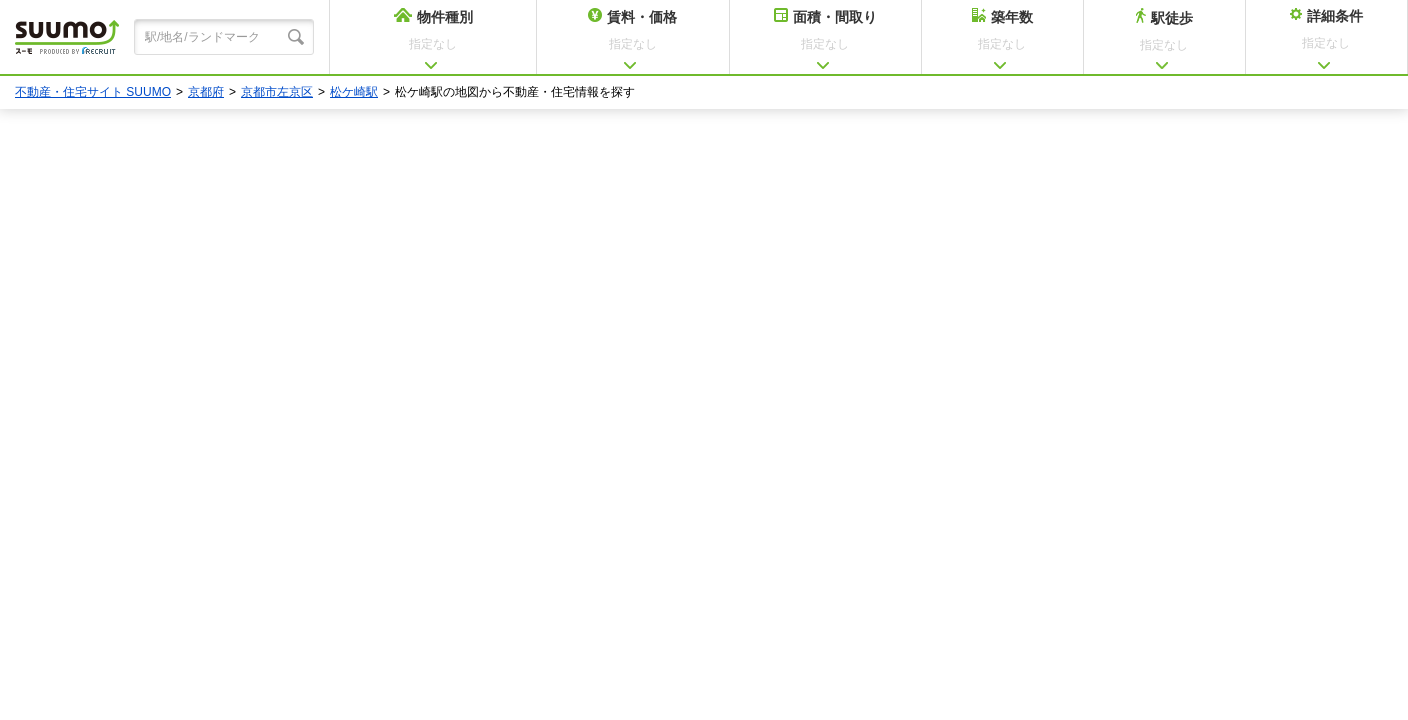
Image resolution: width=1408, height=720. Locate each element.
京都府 (206, 92)
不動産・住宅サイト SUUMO (93, 92)
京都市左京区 (277, 92)
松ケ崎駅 (354, 92)
